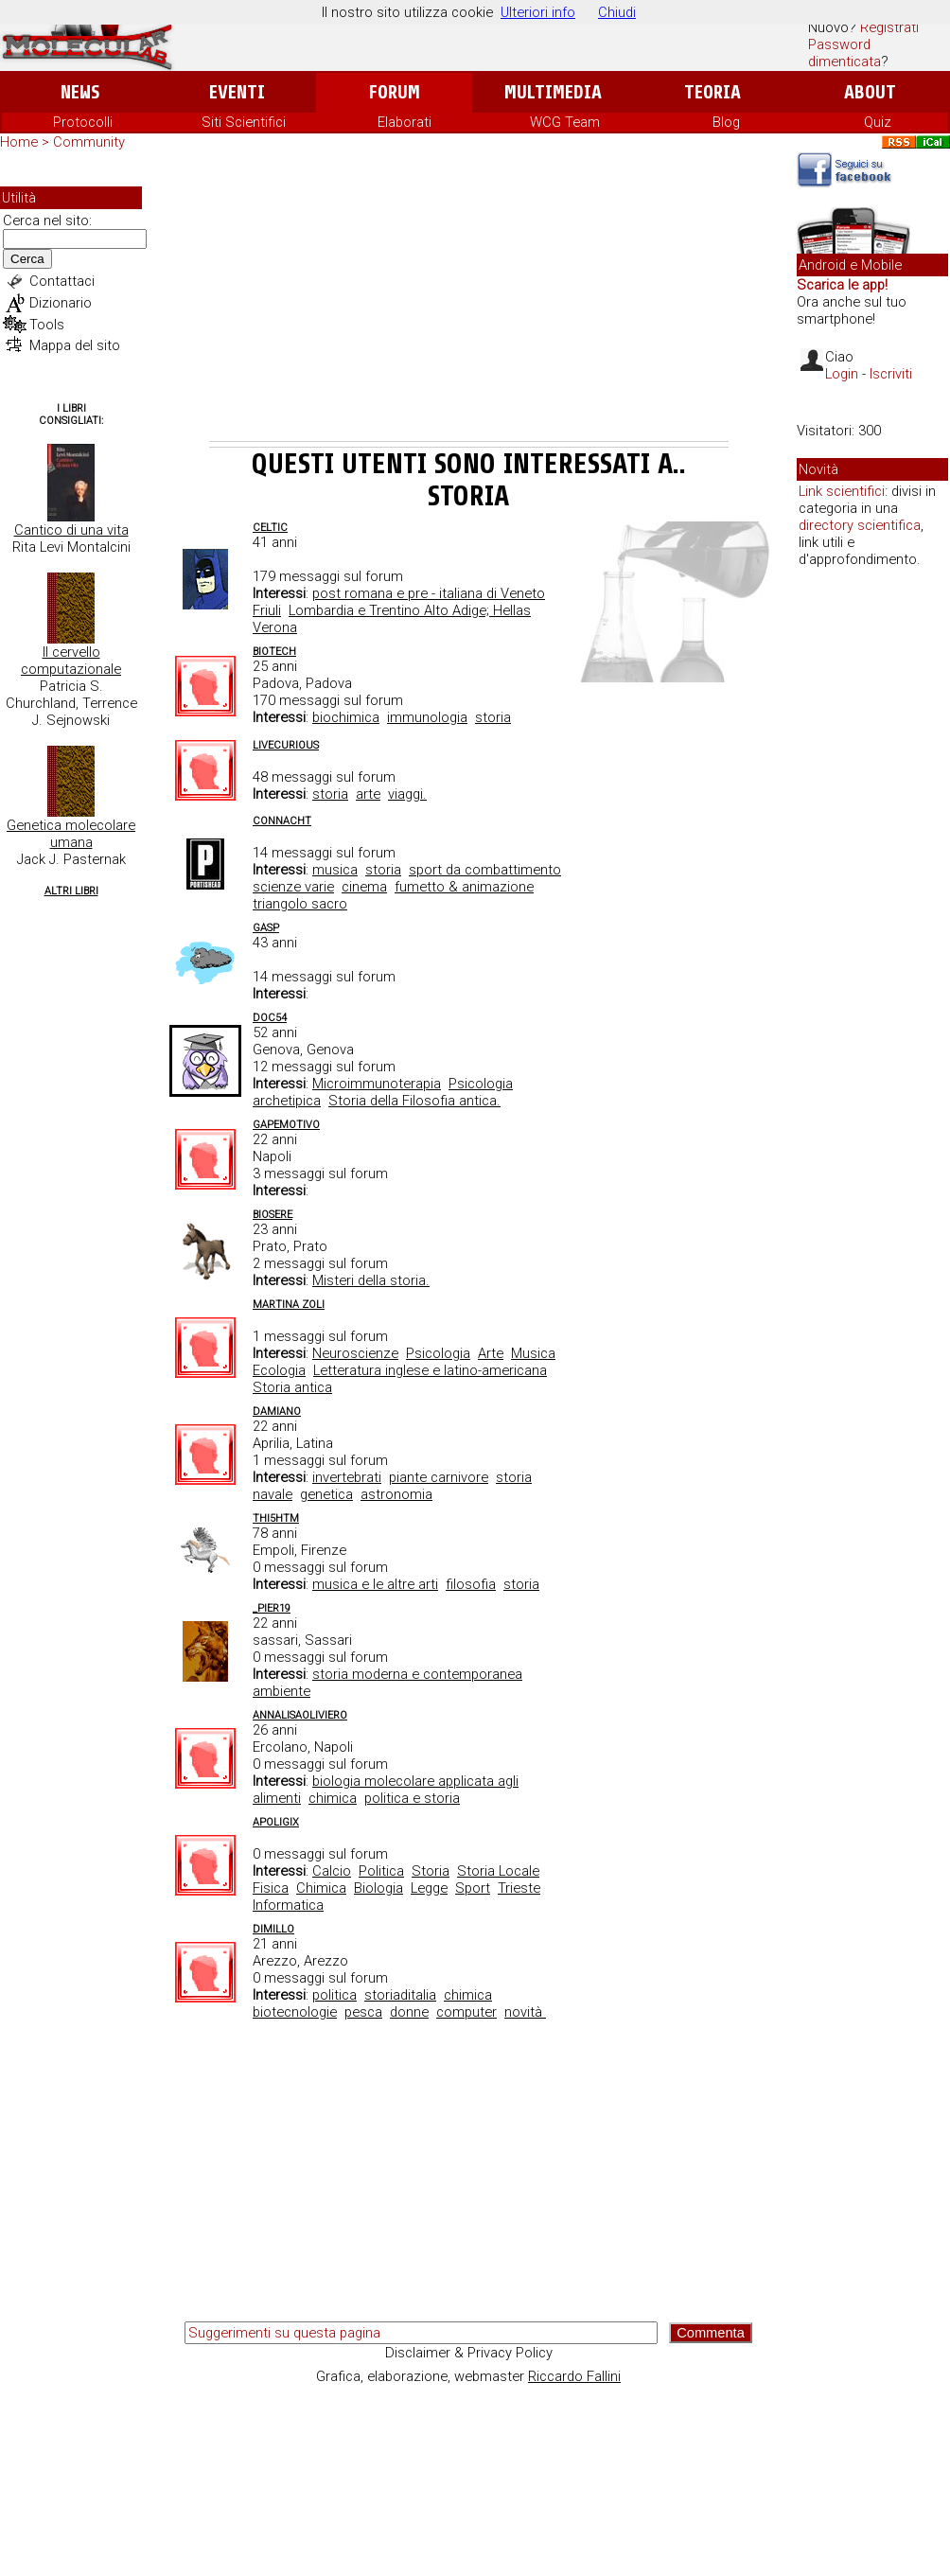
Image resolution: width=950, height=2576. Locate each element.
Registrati (889, 27)
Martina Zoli (289, 1304)
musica (335, 869)
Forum (394, 92)
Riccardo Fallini (574, 2376)
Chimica (321, 1888)
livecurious (286, 745)
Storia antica (292, 1387)
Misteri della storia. (371, 1280)
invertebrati (346, 1477)
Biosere (272, 1215)
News (80, 92)
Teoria (712, 92)
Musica (533, 1353)
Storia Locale (498, 1870)
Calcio (331, 1870)
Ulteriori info (538, 12)
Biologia (378, 1888)
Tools (46, 324)
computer (466, 2011)
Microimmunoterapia (376, 1083)
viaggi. (407, 794)
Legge (429, 1888)
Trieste (519, 1888)
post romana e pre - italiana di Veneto (428, 593)
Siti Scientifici (244, 122)
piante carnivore (438, 1477)
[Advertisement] (469, 299)
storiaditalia (400, 1994)
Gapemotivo (286, 1125)
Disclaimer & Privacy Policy (469, 2352)
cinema (364, 886)
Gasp (266, 928)
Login (841, 373)
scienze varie (293, 886)
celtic (270, 527)
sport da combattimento (485, 869)
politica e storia (412, 1798)
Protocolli (83, 122)
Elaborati (404, 122)
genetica (326, 1494)
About (870, 92)
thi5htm (276, 1518)
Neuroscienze (355, 1353)
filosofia (471, 1584)
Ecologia (279, 1370)
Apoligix (276, 1822)
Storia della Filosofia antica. (414, 1100)
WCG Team (565, 122)
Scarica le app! (842, 284)
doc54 (270, 1018)
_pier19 (271, 1608)
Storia (430, 1870)
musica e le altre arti (375, 1584)
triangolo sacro (300, 903)
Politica (381, 1870)
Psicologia (438, 1353)
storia (493, 717)
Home (19, 141)
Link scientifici (842, 491)
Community (89, 141)
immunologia (427, 717)
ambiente (281, 1691)
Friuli (267, 610)
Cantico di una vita (71, 529)
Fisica (271, 1888)
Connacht (282, 821)
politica (334, 1994)
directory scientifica (860, 525)
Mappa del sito (74, 345)
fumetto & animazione (464, 886)
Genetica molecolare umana (71, 834)
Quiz (877, 122)
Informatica (288, 1905)
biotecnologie (295, 2011)
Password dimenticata (844, 53)
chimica (332, 1798)
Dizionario (60, 302)
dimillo (273, 1929)
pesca (363, 2011)
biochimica (345, 717)
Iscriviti (891, 373)
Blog (726, 122)
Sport (472, 1888)
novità (525, 2011)
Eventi (237, 92)
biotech (274, 651)
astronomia (396, 1494)
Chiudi (617, 12)
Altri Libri (71, 891)
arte (368, 794)
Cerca (27, 259)
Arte (490, 1353)
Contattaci (62, 281)
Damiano (277, 1411)
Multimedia (553, 92)
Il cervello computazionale (71, 661)
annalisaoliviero (300, 1715)
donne (409, 2011)
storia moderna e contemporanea (417, 1674)
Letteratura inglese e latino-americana (430, 1370)
